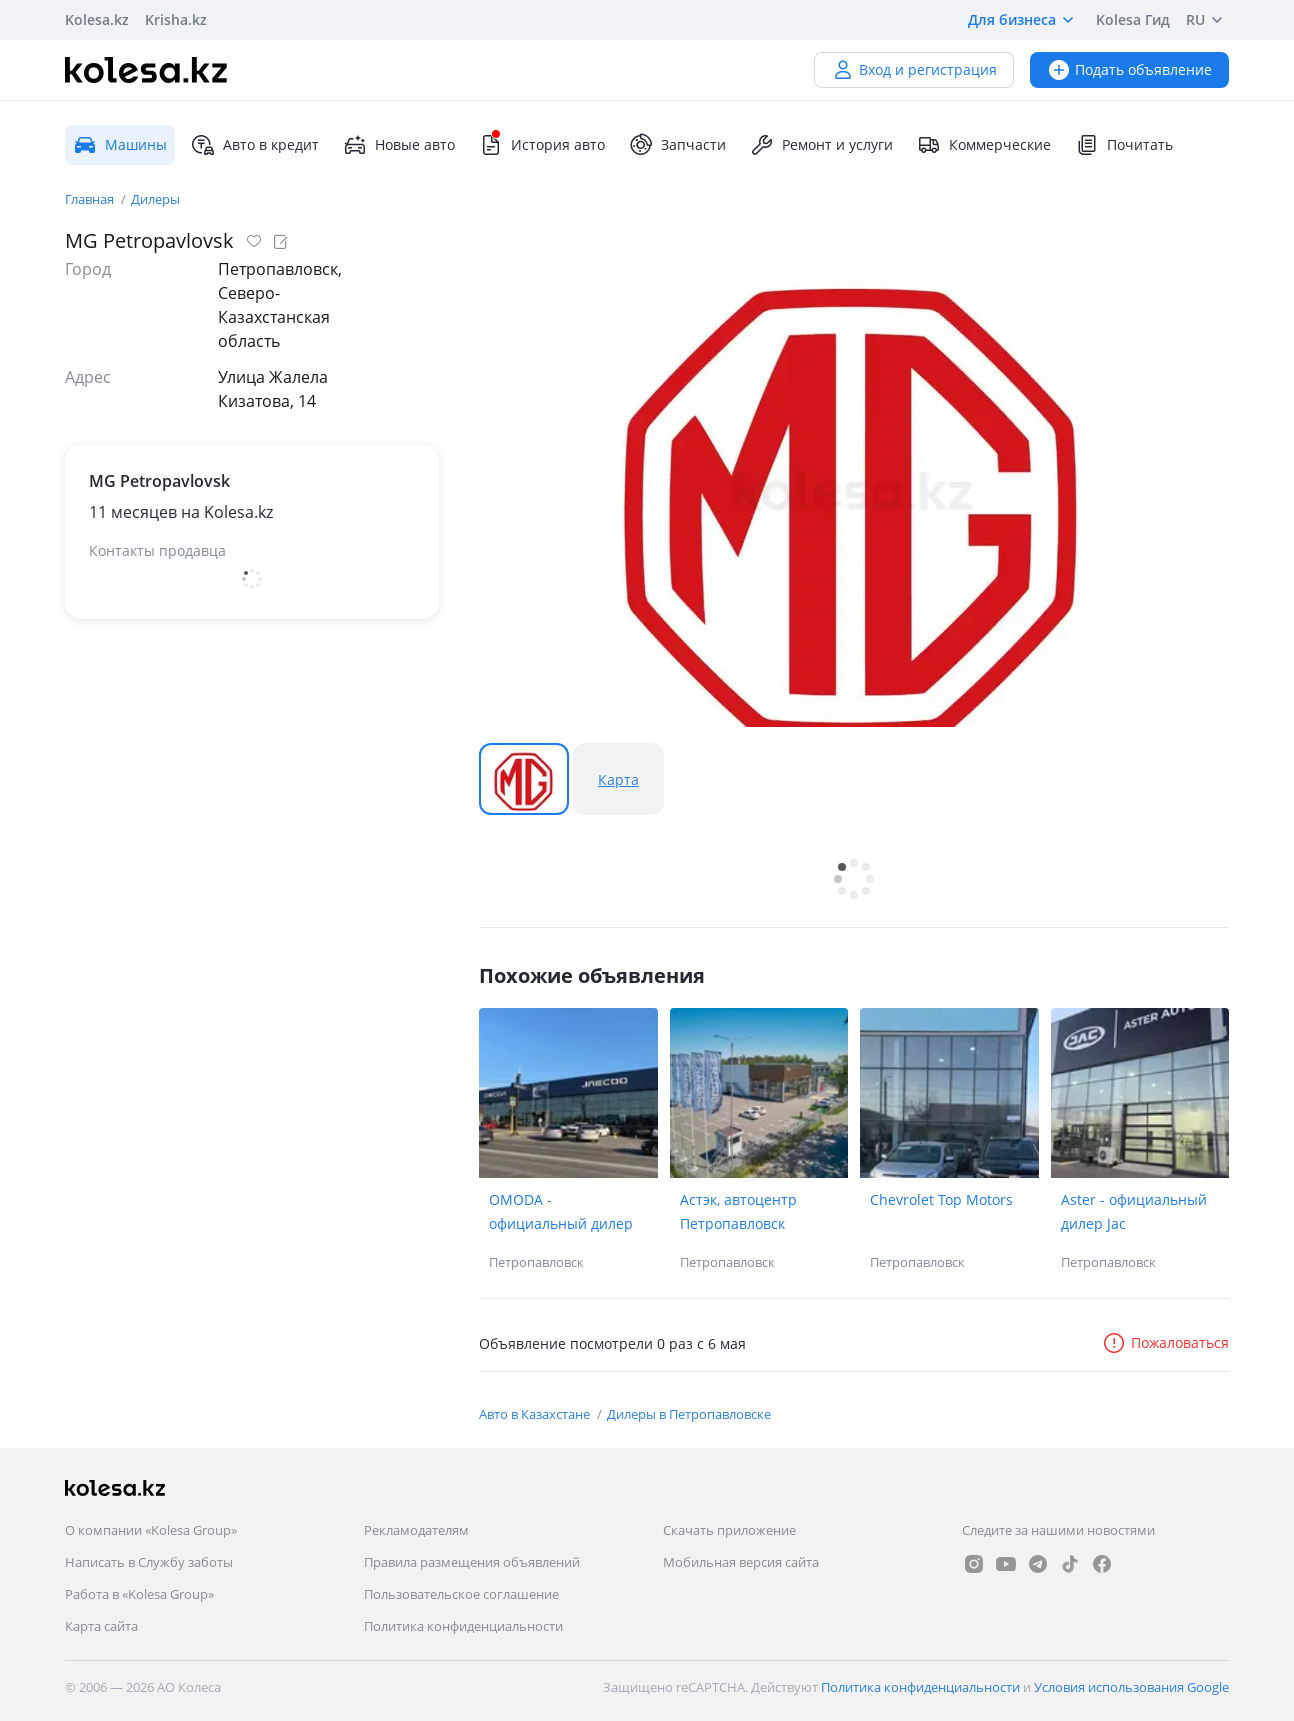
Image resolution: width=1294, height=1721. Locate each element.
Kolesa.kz (97, 19)
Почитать (1124, 145)
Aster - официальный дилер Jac (1134, 1211)
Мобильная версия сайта (741, 1562)
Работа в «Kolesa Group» (139, 1594)
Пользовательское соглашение (461, 1594)
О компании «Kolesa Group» (151, 1530)
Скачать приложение (729, 1530)
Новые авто (399, 145)
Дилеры (155, 199)
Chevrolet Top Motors (941, 1199)
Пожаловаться (1165, 1342)
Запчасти (677, 145)
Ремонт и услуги (821, 145)
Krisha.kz (176, 19)
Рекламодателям (416, 1530)
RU (1207, 20)
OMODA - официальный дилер (561, 1211)
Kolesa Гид (1133, 19)
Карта (618, 779)
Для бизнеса (1024, 20)
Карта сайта (101, 1626)
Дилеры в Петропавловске (689, 1414)
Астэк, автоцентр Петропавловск (738, 1211)
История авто (542, 145)
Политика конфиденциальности (463, 1626)
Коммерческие (984, 145)
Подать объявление (1129, 69)
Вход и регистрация (914, 69)
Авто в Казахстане (536, 1414)
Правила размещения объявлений (472, 1562)
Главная (91, 199)
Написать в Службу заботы (149, 1562)
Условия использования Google (1131, 1687)
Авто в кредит (255, 145)
